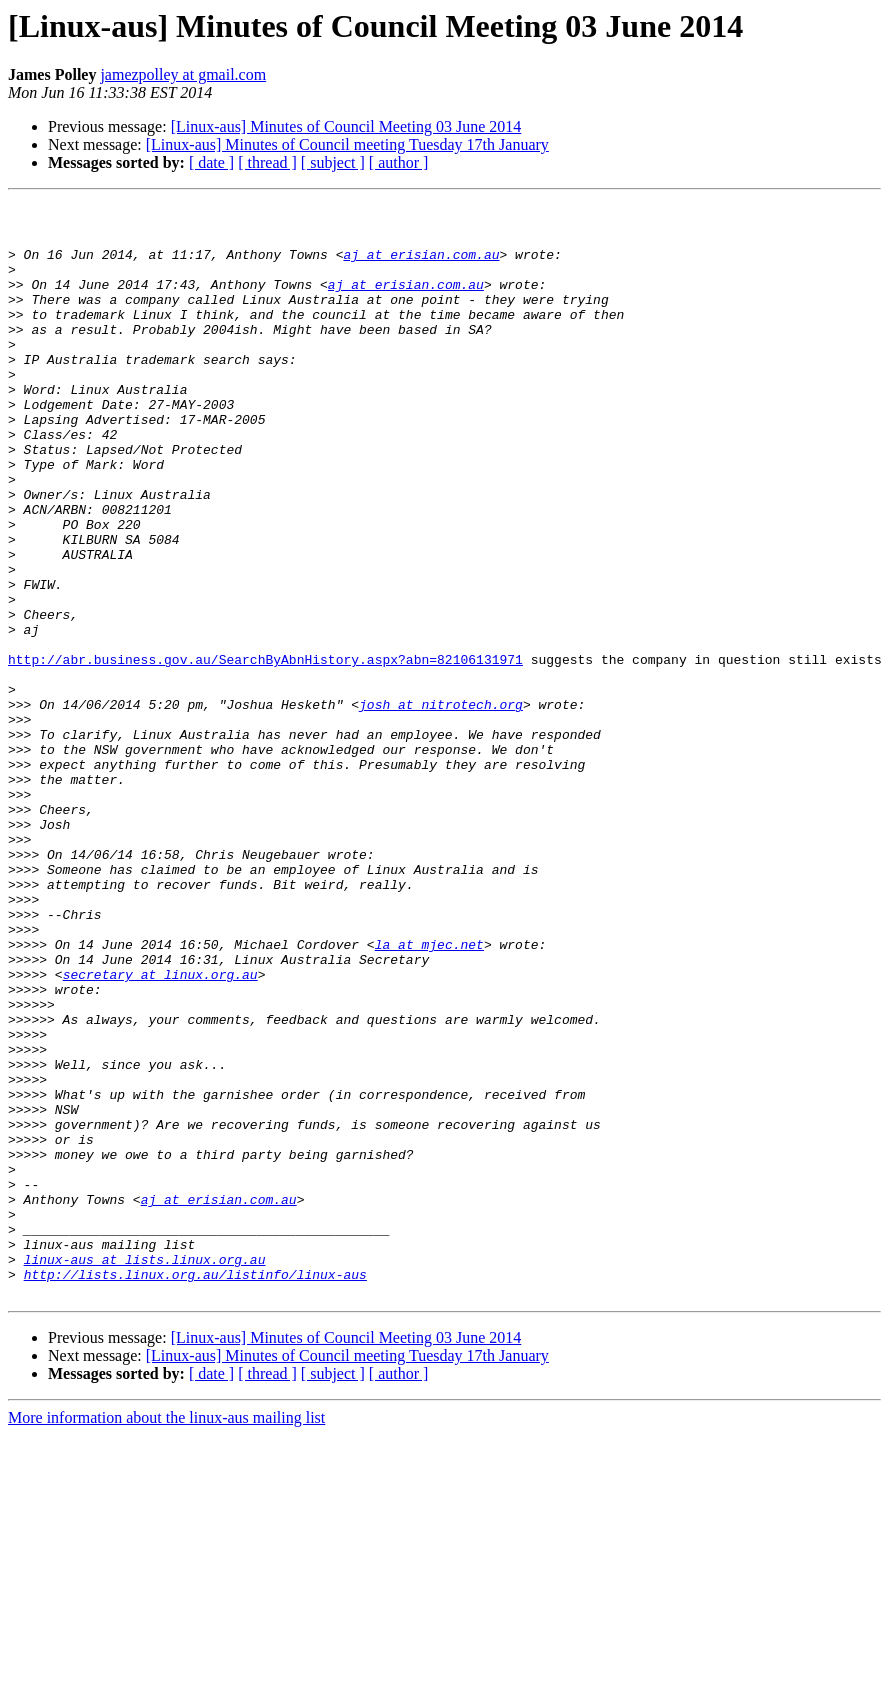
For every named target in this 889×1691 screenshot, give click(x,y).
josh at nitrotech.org (441, 806)
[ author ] (399, 162)
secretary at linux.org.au (160, 1130)
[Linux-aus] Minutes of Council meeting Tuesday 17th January (347, 144)
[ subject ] (333, 162)
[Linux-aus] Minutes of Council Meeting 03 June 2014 (346, 126)
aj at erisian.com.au (421, 266)
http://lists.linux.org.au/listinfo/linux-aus (195, 1490)
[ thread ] (267, 162)
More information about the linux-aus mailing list (166, 1636)
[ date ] (211, 162)
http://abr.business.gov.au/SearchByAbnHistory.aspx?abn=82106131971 (265, 752)
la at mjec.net (429, 1094)
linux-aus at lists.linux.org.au (145, 1472)
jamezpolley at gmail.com (183, 74)
